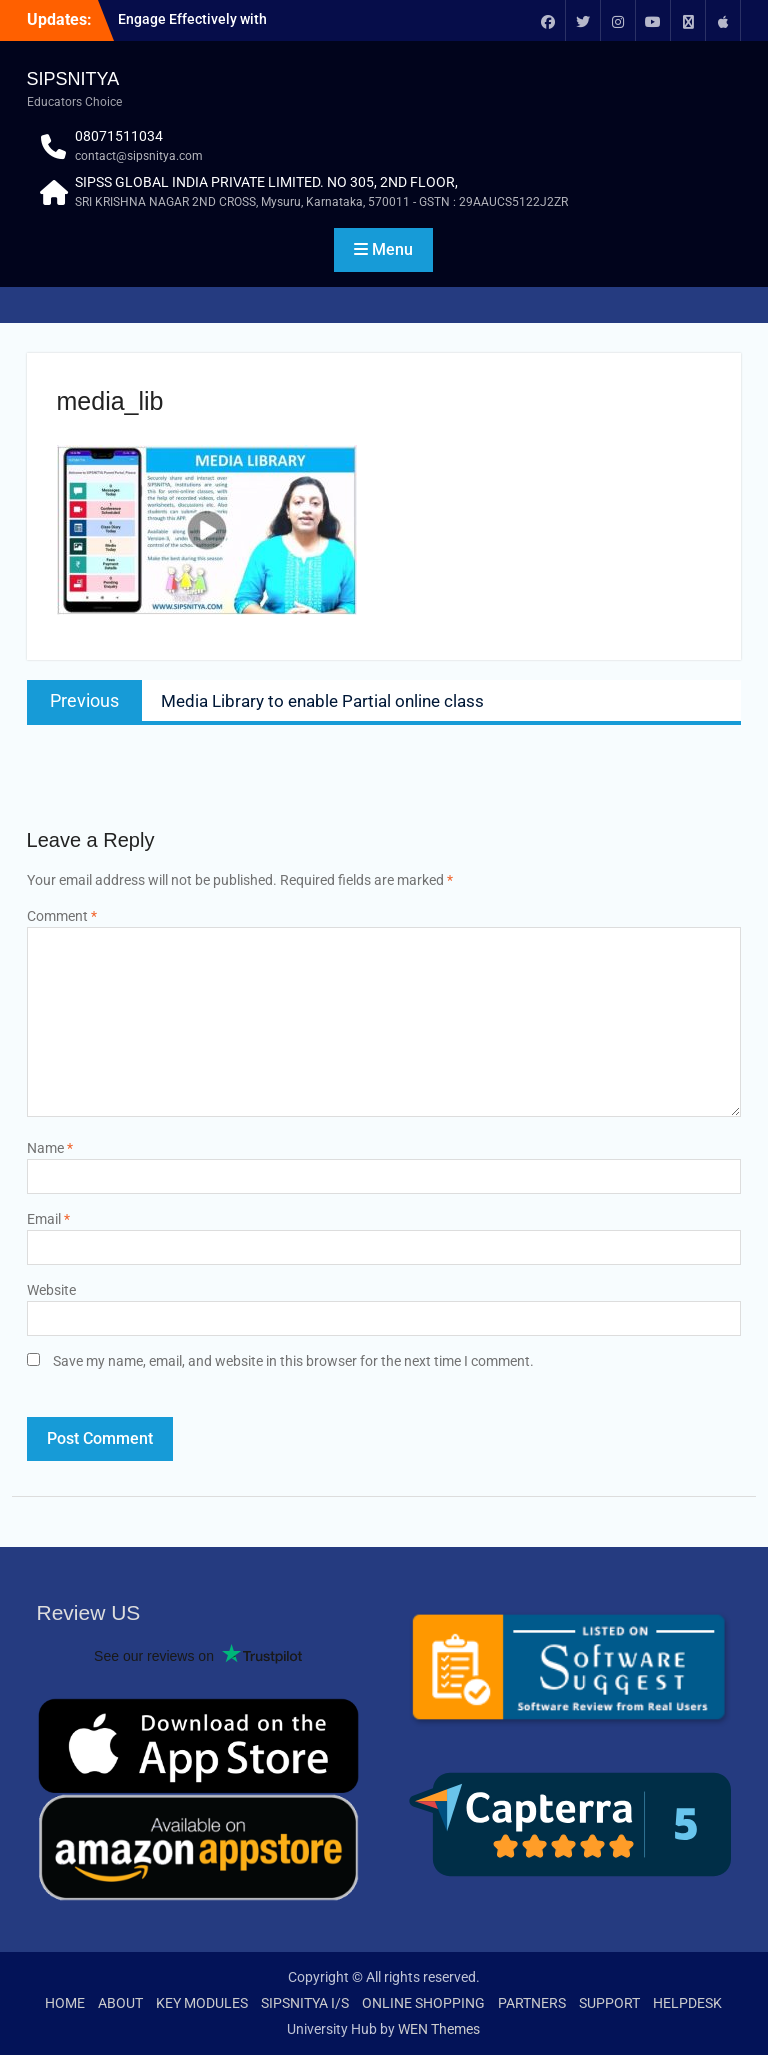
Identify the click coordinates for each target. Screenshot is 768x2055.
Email (48, 1219)
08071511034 (119, 136)
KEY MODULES (202, 2003)
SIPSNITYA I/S (305, 2003)
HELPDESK (687, 2003)
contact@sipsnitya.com (139, 156)
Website (51, 1290)
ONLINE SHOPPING (423, 2003)
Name (50, 1148)
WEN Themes (439, 2029)
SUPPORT (609, 2003)
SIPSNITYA (73, 79)
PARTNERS (532, 2003)
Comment (62, 916)
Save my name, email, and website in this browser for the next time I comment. (293, 1361)
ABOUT (120, 2003)
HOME (65, 2003)
